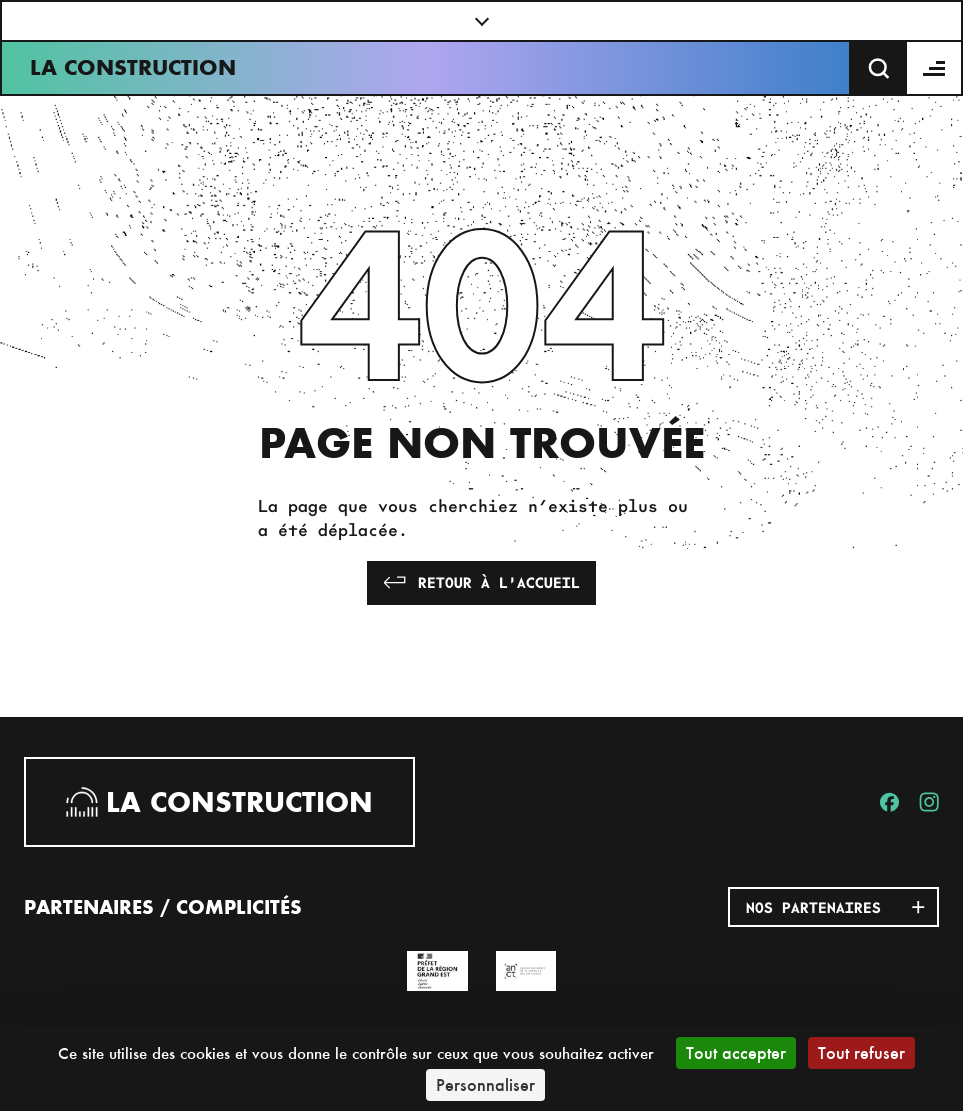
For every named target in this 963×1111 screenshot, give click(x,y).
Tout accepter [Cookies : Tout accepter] (736, 1052)
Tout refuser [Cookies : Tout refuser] (861, 1052)
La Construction (133, 67)
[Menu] (935, 68)
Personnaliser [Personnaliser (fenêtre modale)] (485, 1084)
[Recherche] (879, 68)
